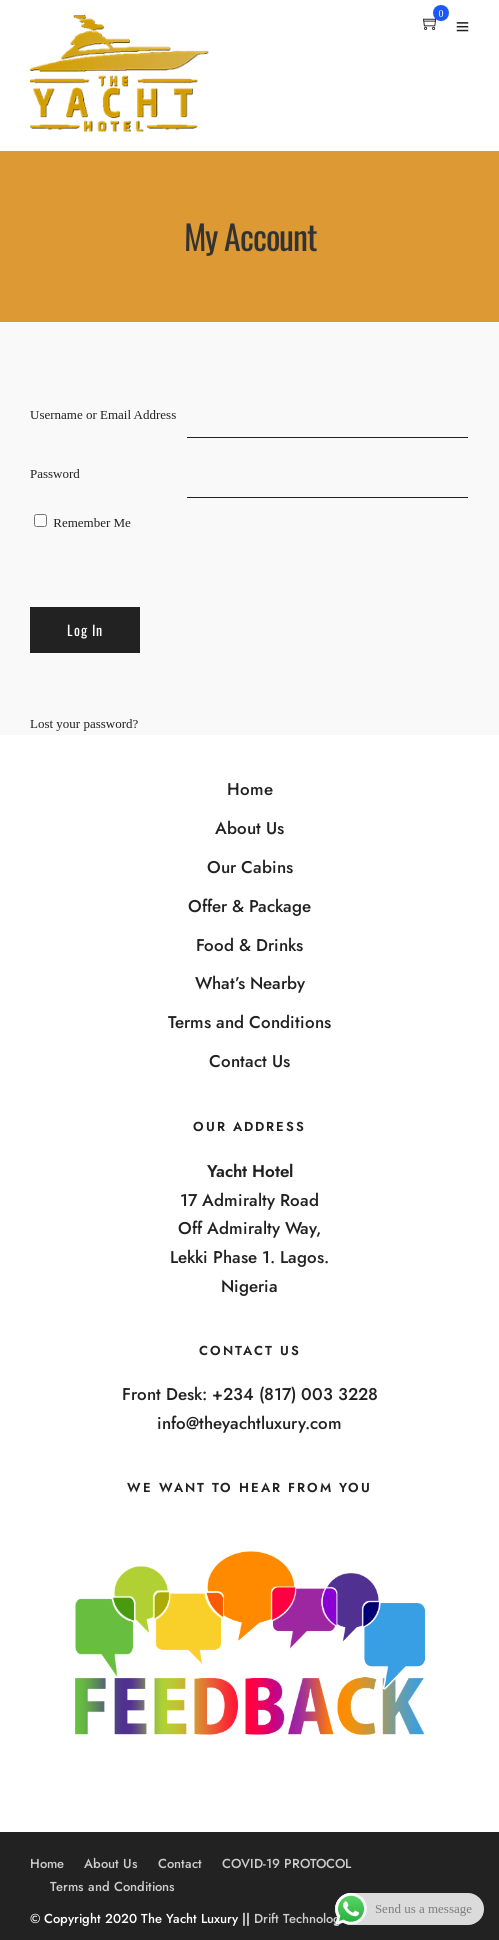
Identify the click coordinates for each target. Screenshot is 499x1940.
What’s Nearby (250, 983)
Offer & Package (249, 906)
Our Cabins (250, 867)
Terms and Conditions (249, 1022)
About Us (249, 828)
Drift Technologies (305, 1918)
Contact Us (249, 1061)
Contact (180, 1863)
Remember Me (82, 522)
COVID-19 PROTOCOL (286, 1863)
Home (250, 789)
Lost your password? (84, 723)
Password (55, 473)
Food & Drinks (249, 945)
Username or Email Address (103, 414)
